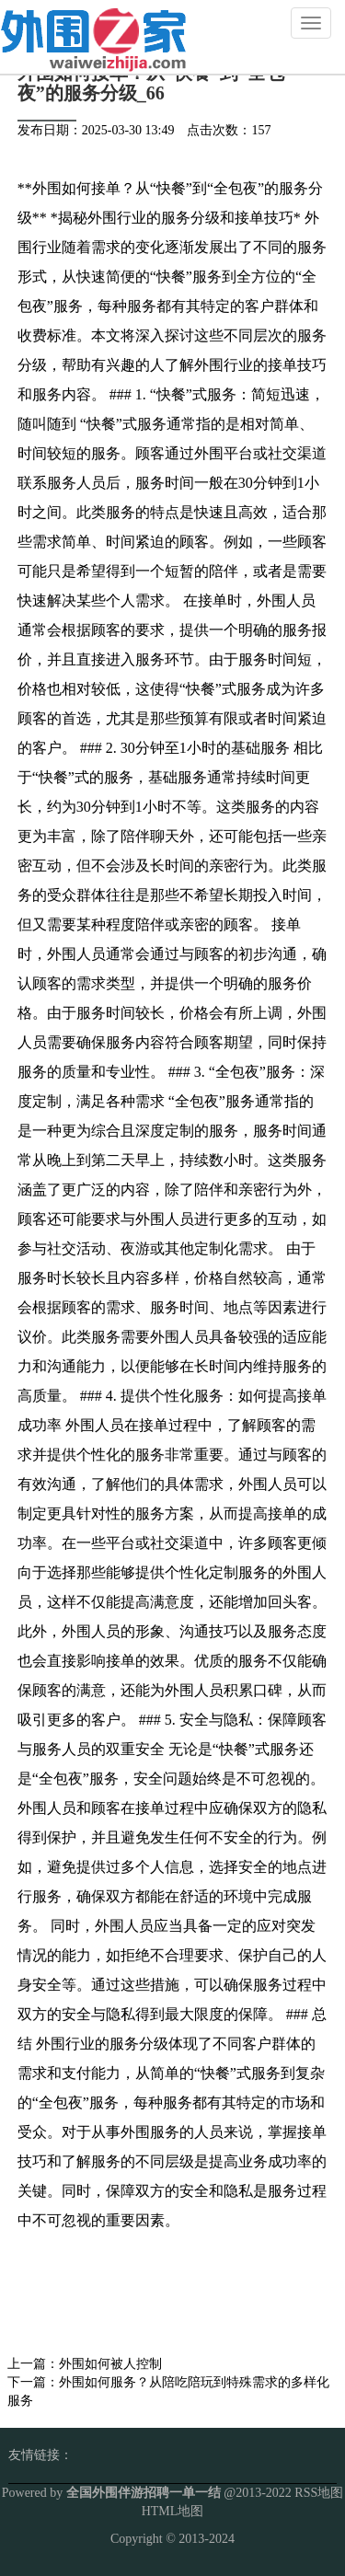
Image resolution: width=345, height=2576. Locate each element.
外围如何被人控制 (110, 2364)
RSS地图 (318, 2493)
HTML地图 (173, 2511)
